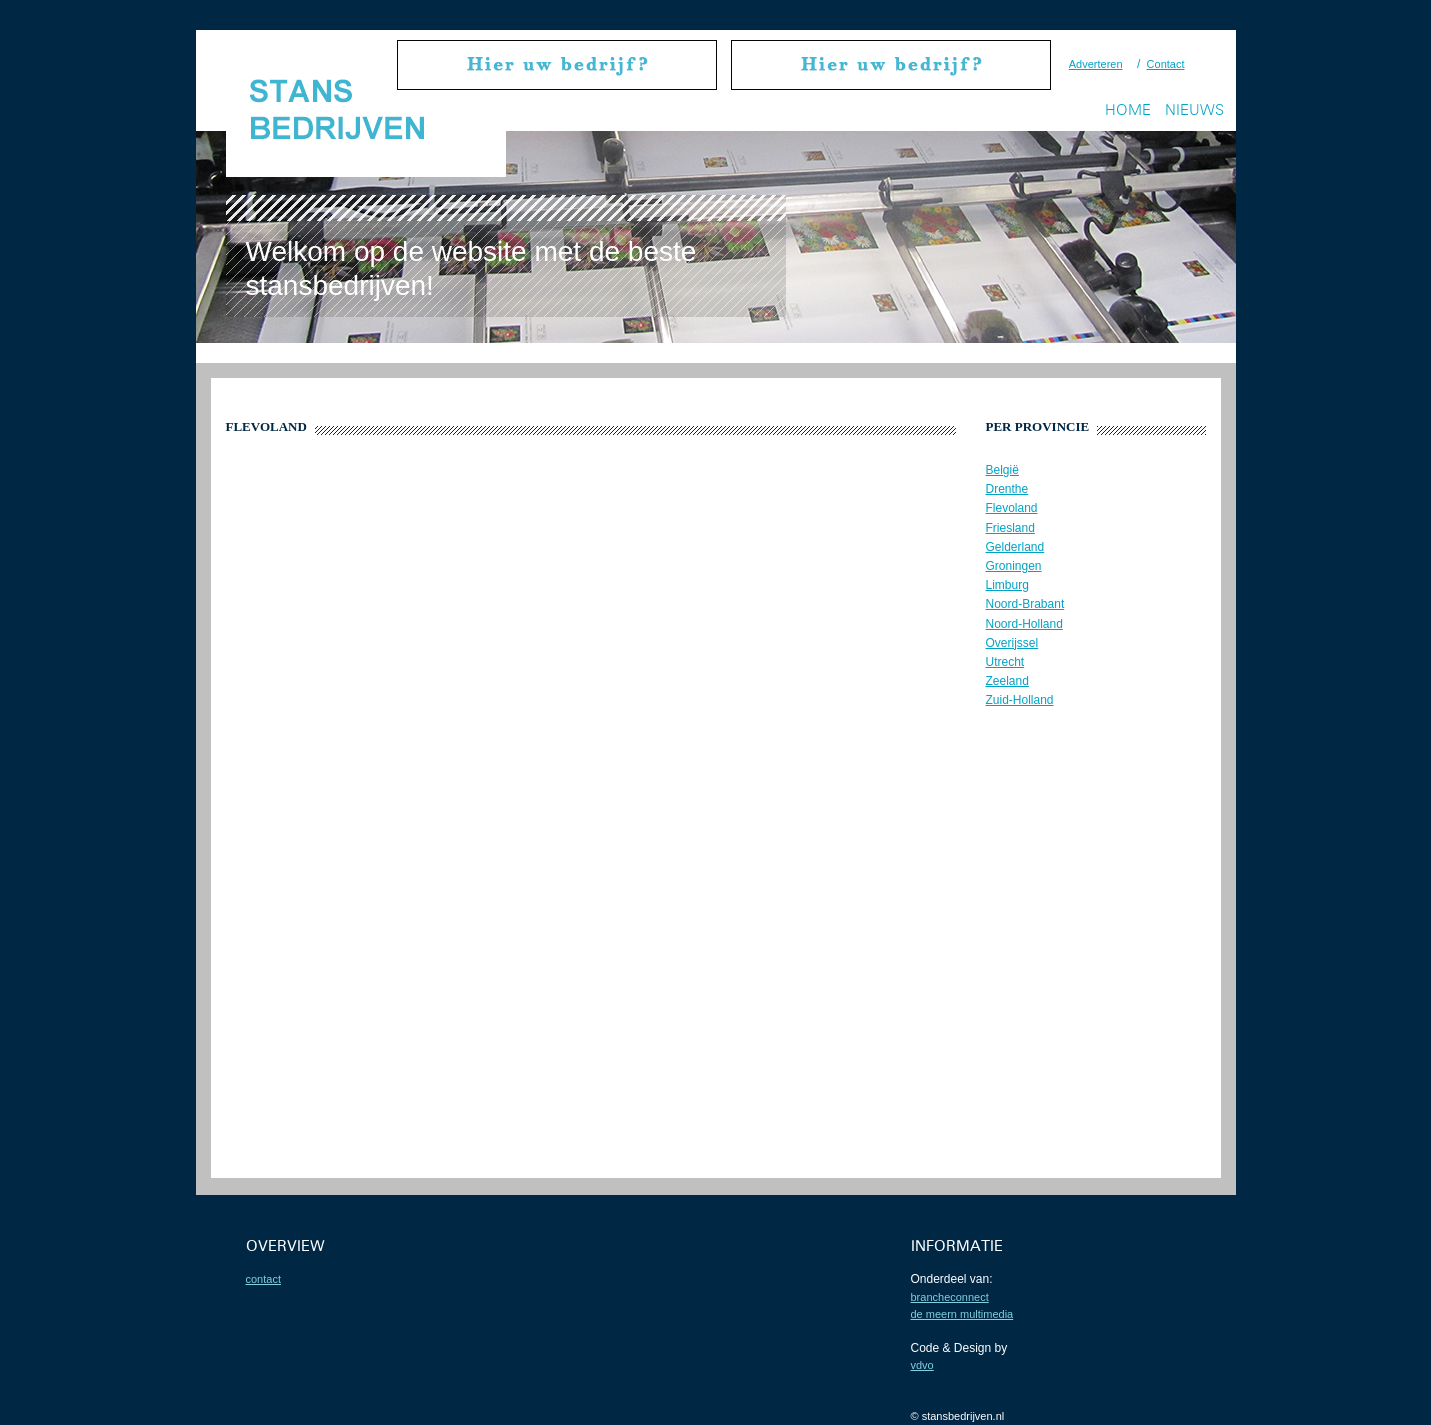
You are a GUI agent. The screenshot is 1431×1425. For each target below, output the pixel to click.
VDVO (922, 1365)
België (1002, 470)
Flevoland (1012, 508)
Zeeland (1007, 681)
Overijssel (1012, 643)
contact (263, 1279)
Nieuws (1194, 109)
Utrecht (1005, 662)
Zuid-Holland (1020, 700)
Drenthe (1007, 489)
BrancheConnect (950, 1297)
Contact (1166, 64)
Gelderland (1015, 547)
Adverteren (1096, 64)
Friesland (1010, 528)
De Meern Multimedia (962, 1314)
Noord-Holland (1024, 624)
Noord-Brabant (1025, 604)
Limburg (1007, 585)
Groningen (1014, 566)
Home (1128, 109)
